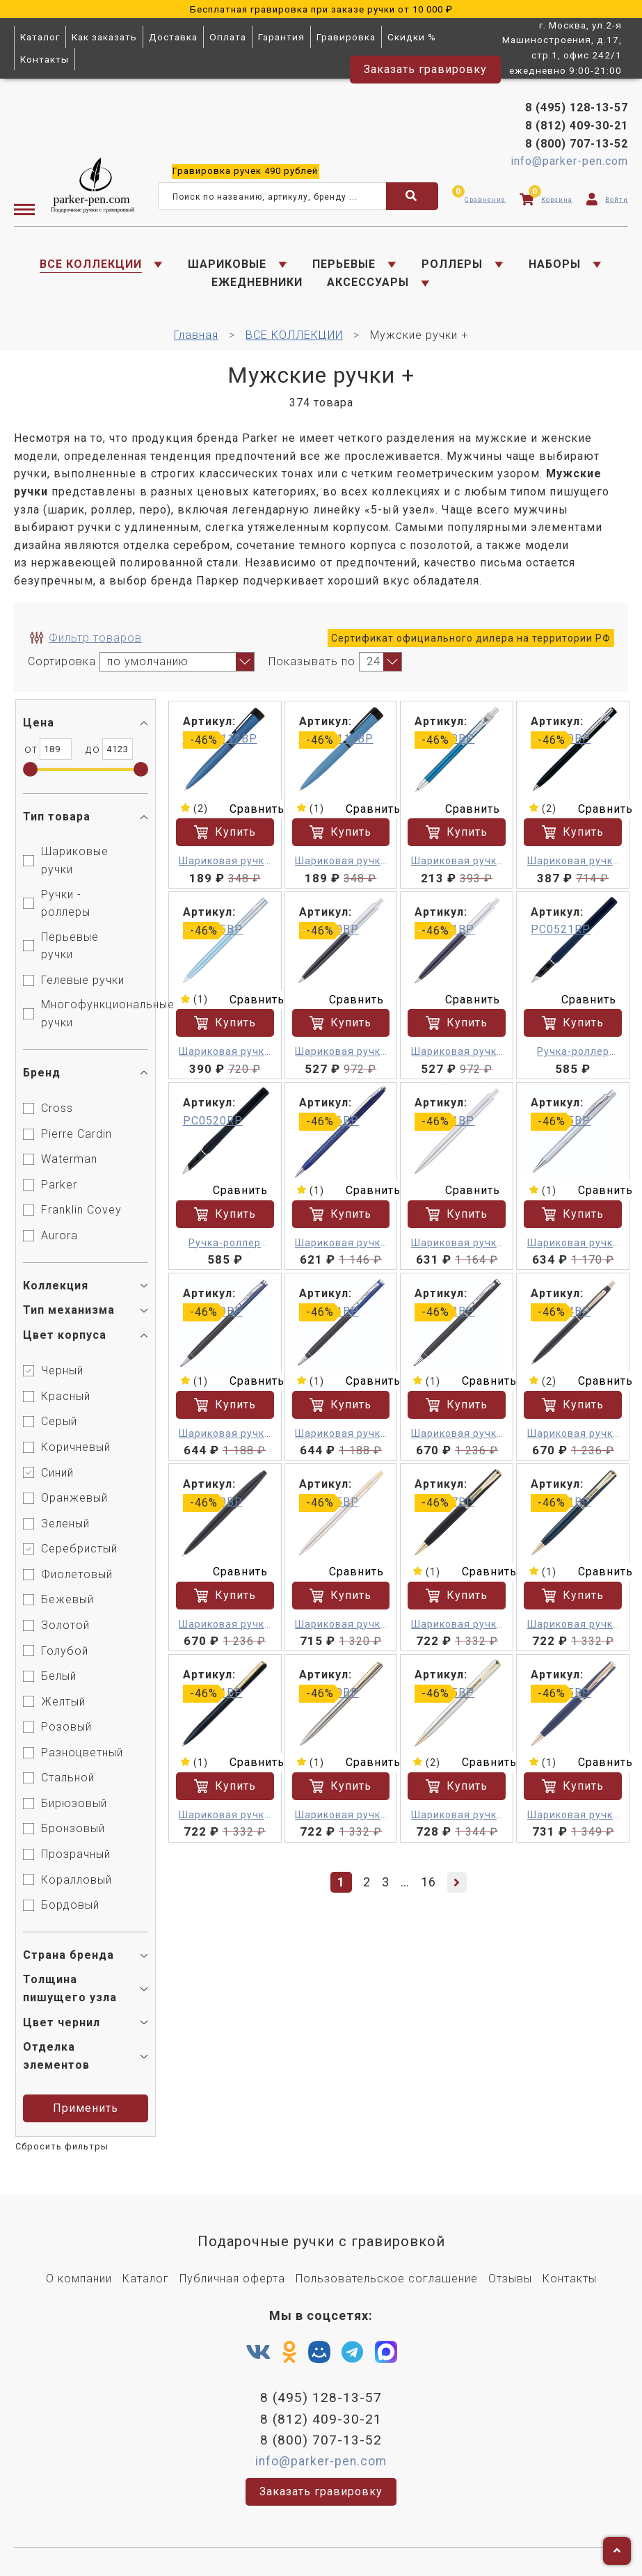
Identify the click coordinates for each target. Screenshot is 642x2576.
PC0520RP (213, 1120)
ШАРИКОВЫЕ (227, 264)
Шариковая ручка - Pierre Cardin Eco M (457, 1623)
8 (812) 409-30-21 (576, 125)
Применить (88, 2108)
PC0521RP (561, 929)
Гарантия (281, 36)
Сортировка (62, 661)
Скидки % (411, 36)
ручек (245, 171)
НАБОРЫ (555, 264)
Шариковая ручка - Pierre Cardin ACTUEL (458, 861)
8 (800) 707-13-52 (576, 143)
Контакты (44, 59)
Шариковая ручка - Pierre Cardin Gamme (341, 1243)
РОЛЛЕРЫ (452, 264)
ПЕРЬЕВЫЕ (344, 264)
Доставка (173, 36)
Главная (196, 335)
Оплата (227, 36)
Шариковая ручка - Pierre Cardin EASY (341, 1052)
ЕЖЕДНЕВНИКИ (257, 282)
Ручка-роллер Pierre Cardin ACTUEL (573, 1052)
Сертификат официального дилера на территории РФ (471, 638)
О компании (79, 2277)
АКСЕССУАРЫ (368, 282)
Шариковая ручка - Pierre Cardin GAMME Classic (573, 1814)
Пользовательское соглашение (387, 2277)
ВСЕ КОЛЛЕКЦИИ (91, 264)
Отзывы (510, 2277)
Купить (226, 832)
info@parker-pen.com (569, 161)
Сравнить (249, 809)
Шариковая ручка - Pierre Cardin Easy (573, 861)
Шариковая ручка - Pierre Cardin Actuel (226, 861)
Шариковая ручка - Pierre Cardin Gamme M (573, 1243)
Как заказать (104, 36)
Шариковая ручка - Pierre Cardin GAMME (573, 1433)
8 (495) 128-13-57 (576, 108)
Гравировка (346, 36)
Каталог (40, 36)
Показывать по (311, 661)
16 (429, 1880)
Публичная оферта (232, 2277)
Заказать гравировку (425, 69)
